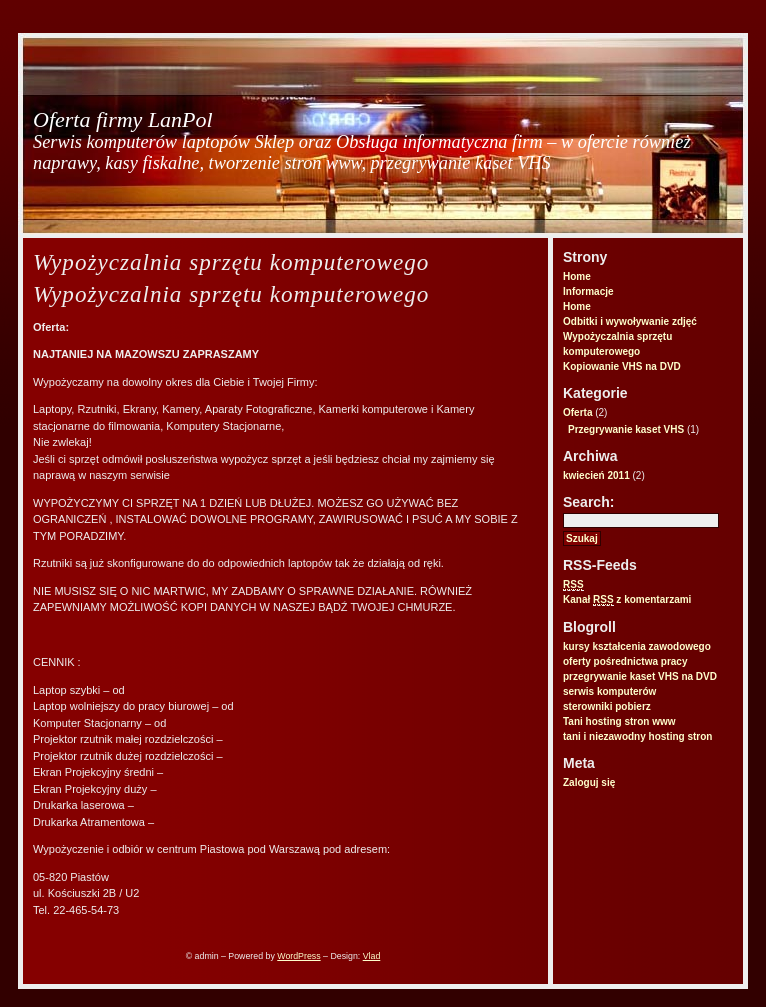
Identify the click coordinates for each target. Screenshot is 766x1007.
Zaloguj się (589, 782)
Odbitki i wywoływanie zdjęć (630, 321)
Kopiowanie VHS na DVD (622, 366)
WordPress (298, 956)
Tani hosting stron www (619, 721)
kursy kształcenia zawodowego (637, 646)
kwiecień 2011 (596, 475)
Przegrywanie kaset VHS (626, 429)
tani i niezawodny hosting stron (637, 736)
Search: (588, 502)
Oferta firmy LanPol (123, 119)
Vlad (372, 956)
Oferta (577, 412)
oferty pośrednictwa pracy (625, 661)
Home (577, 276)
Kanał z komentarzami (627, 600)
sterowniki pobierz (607, 706)
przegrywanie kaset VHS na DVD (640, 676)
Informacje (588, 291)
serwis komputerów (609, 691)
